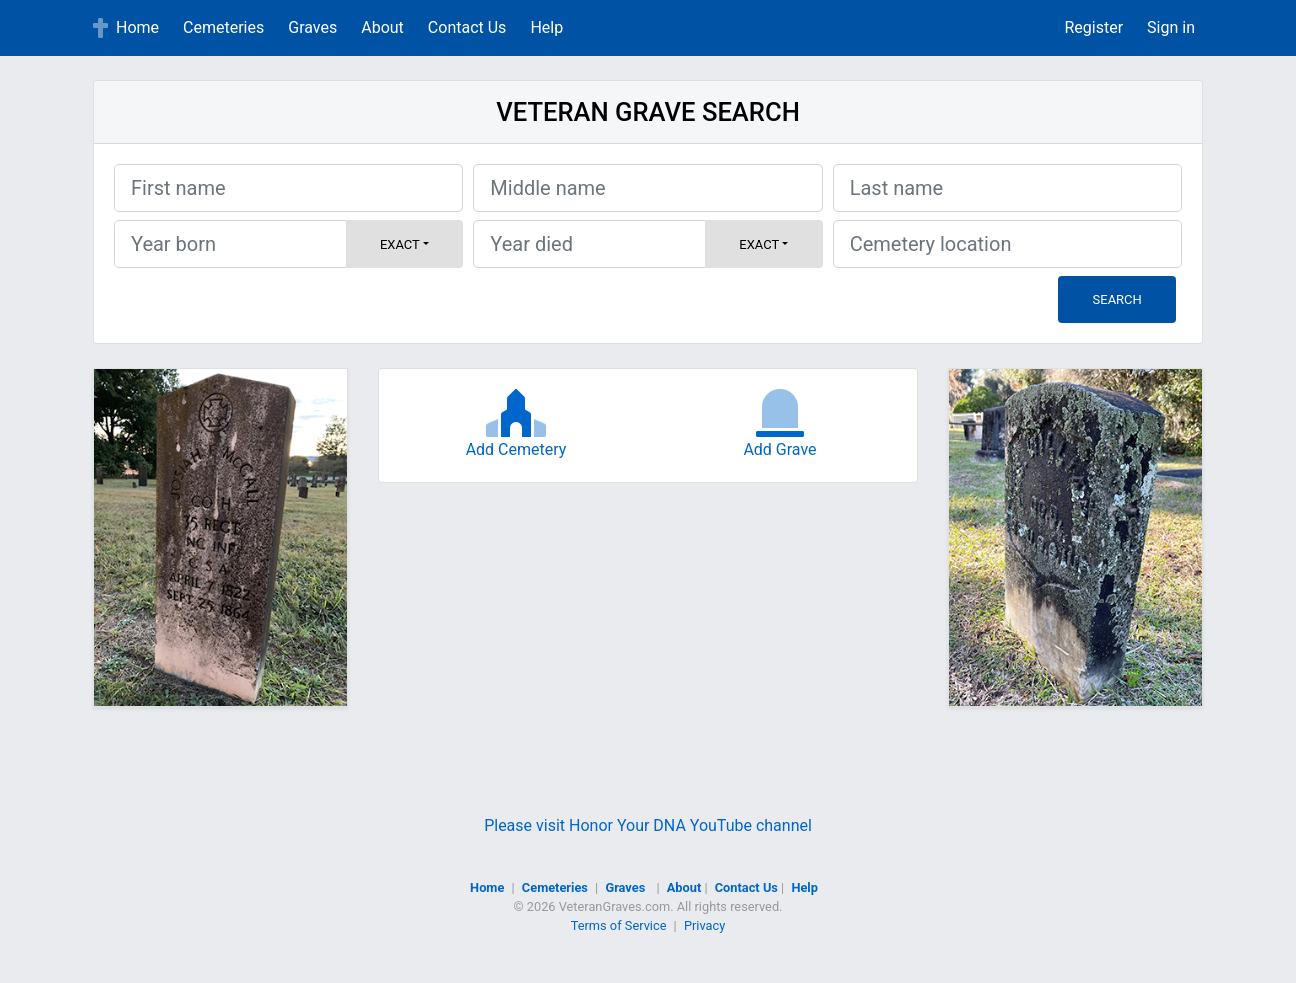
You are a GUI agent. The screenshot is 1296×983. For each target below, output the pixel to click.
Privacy (704, 925)
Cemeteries (223, 27)
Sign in (1171, 27)
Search (1117, 299)
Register (1093, 27)
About (382, 27)
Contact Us (467, 27)
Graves (312, 27)
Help (546, 27)
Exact (400, 244)
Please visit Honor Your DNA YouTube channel (648, 825)
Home (137, 27)
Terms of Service (619, 925)
